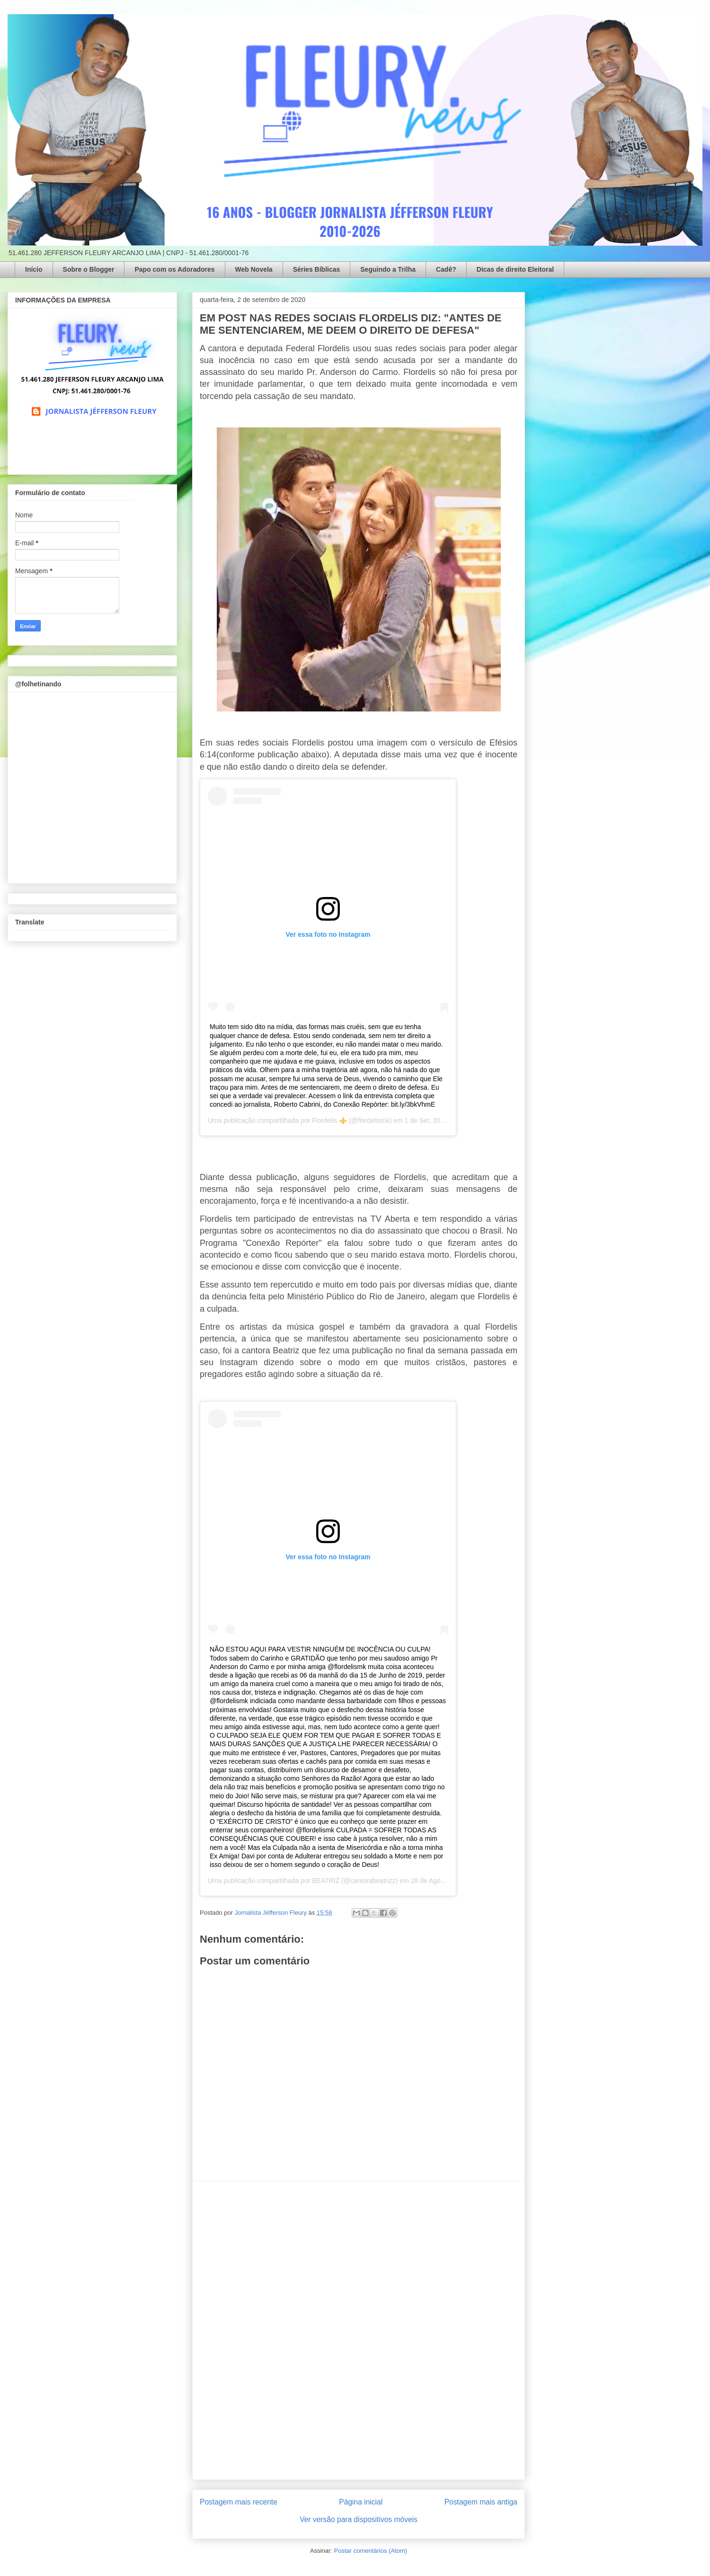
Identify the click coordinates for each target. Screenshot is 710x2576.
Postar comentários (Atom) (370, 2550)
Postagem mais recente (238, 2502)
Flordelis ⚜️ (329, 1120)
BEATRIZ (325, 1880)
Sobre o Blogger (89, 269)
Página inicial (360, 2502)
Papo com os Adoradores (174, 269)
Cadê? (446, 269)
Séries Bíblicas (316, 269)
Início (34, 269)
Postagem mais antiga (480, 2502)
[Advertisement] (359, 2330)
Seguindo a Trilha (388, 269)
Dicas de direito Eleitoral (515, 269)
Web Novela (254, 269)
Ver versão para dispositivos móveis (358, 2519)
